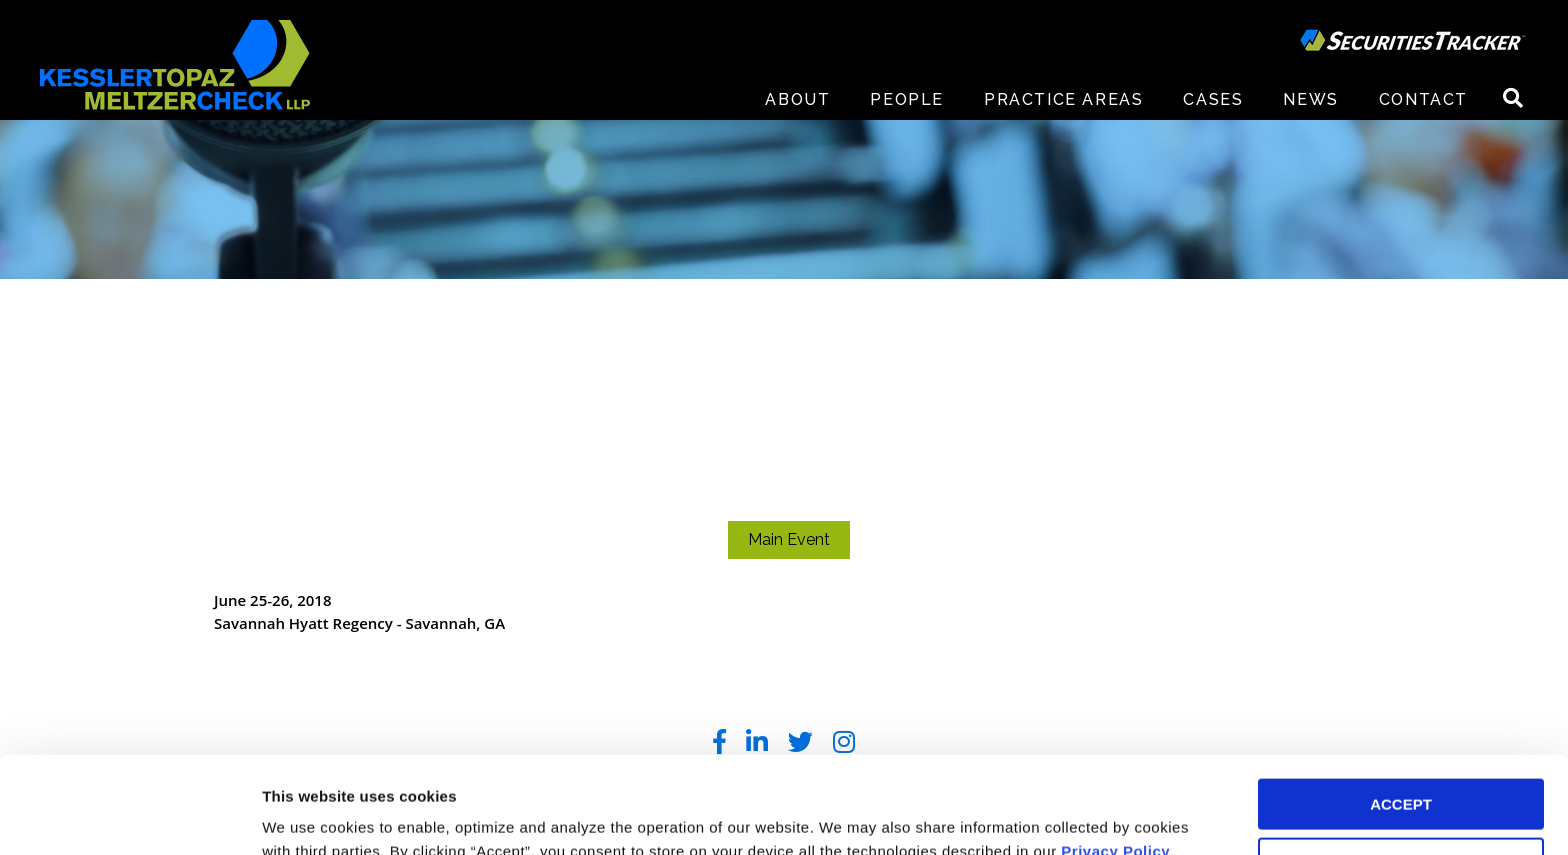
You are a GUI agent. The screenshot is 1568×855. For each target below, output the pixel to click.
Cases (1213, 99)
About (797, 99)
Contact (1423, 99)
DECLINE (1401, 772)
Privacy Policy (1115, 760)
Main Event (789, 539)
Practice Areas (1063, 99)
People (907, 99)
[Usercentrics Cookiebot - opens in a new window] (129, 816)
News (1310, 99)
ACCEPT (1401, 713)
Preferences (305, 815)
